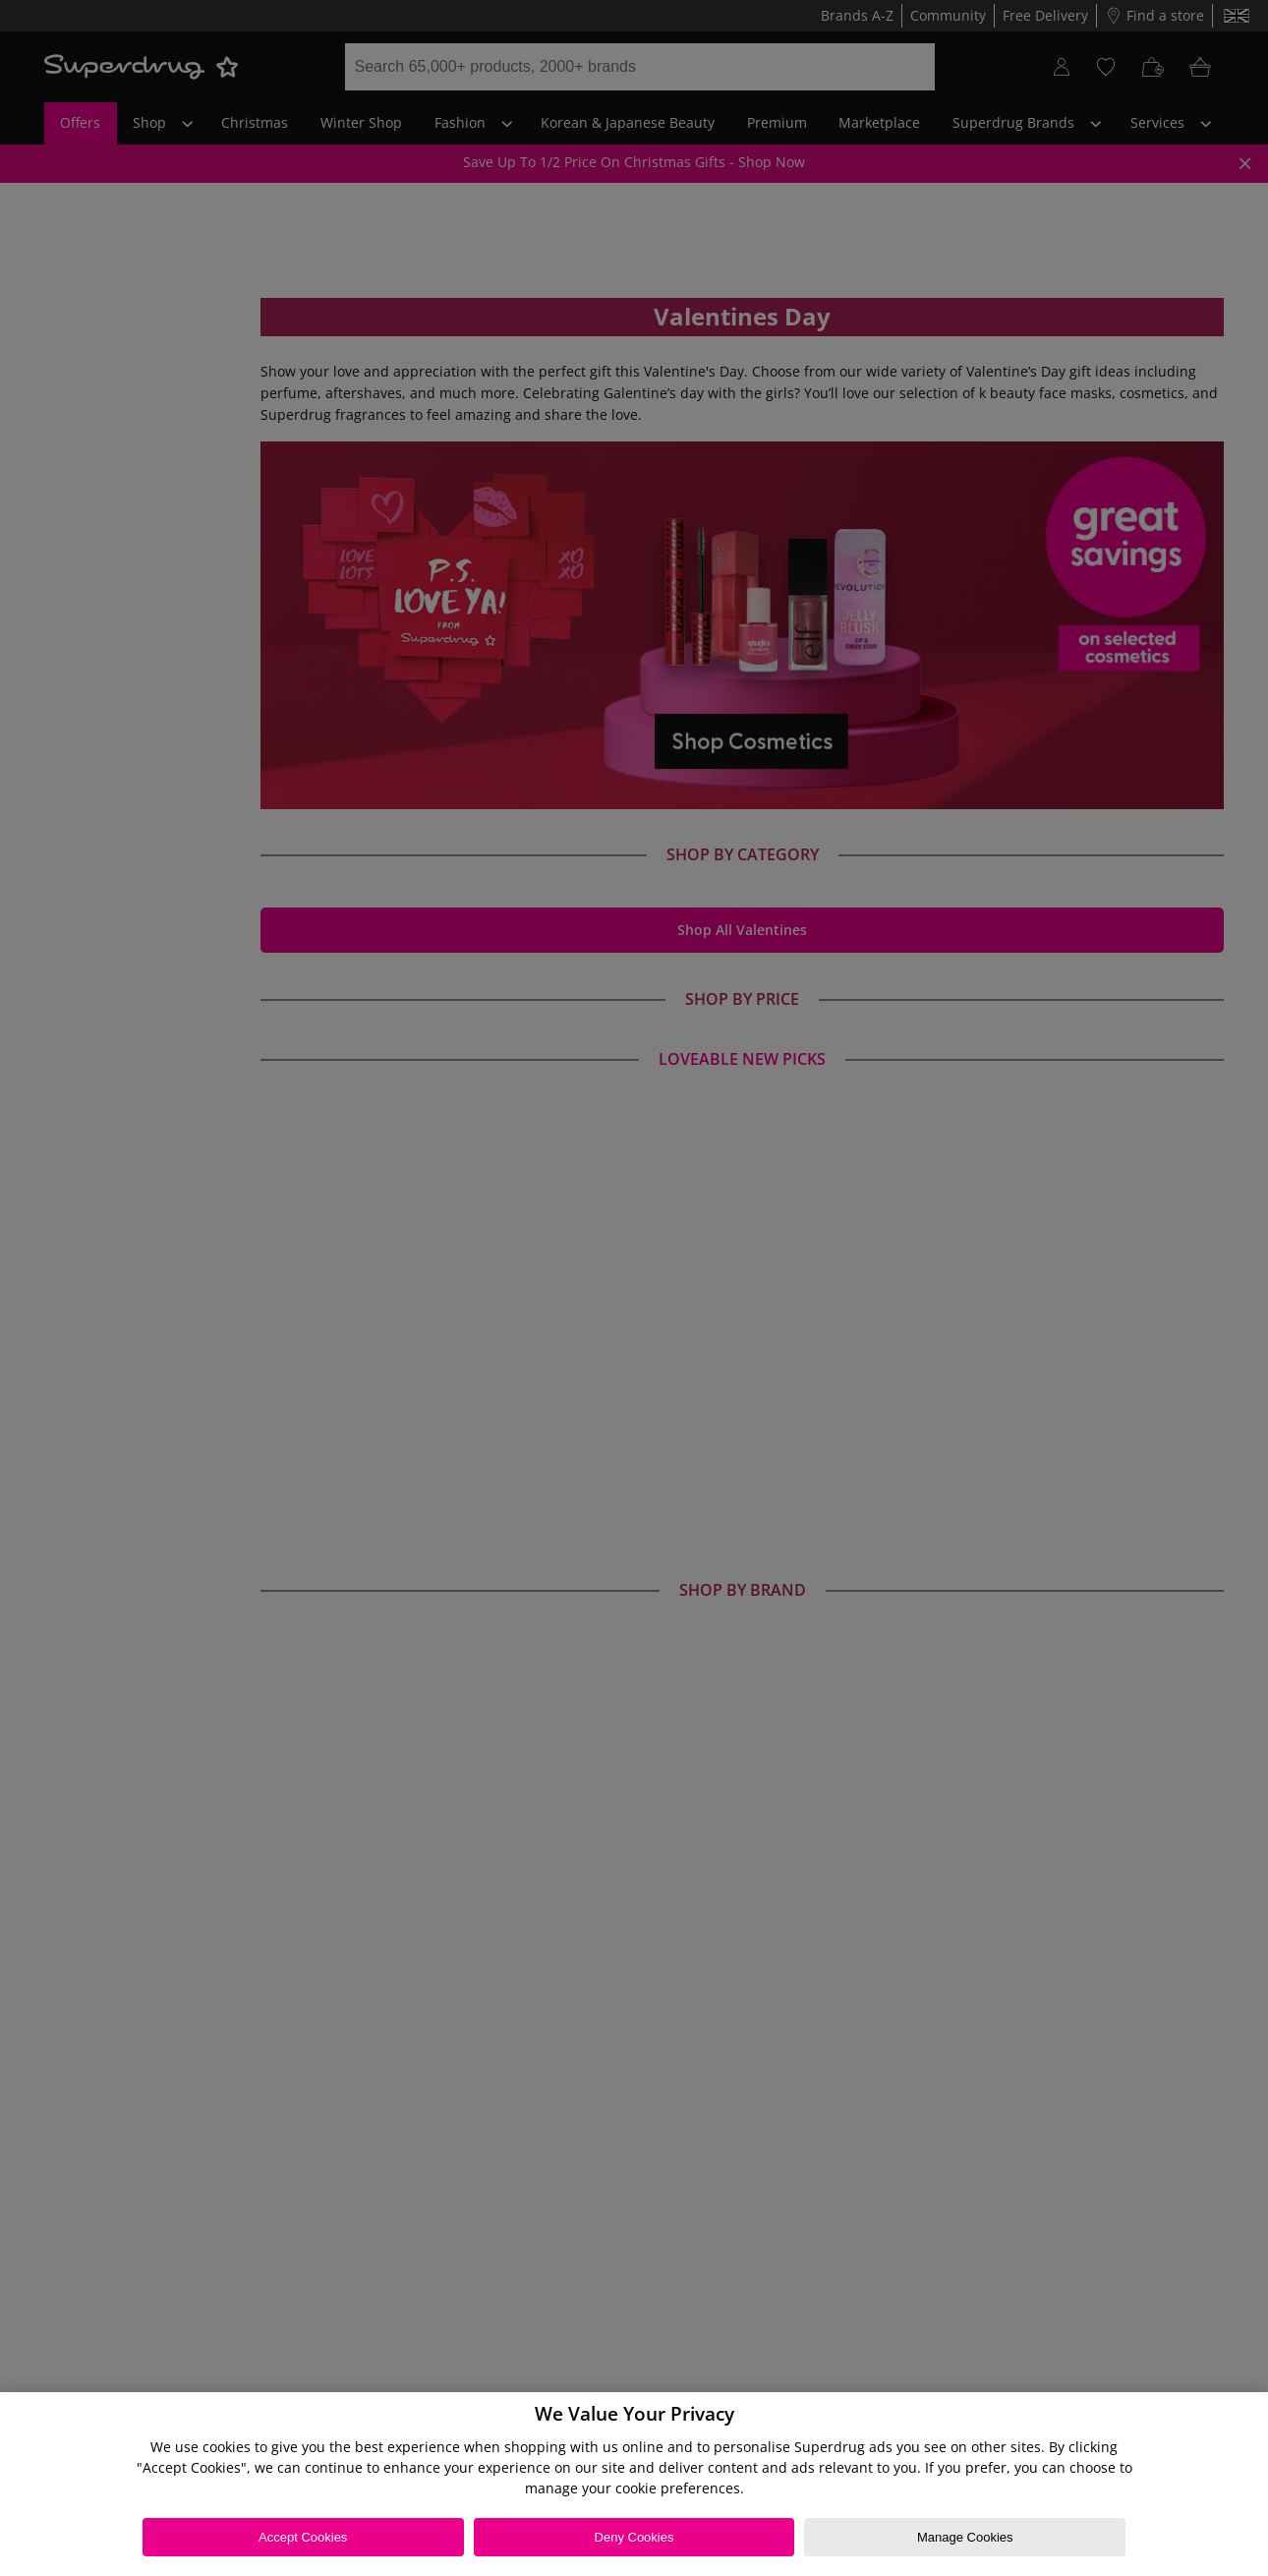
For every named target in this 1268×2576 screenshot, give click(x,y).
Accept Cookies (303, 2537)
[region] (634, 2484)
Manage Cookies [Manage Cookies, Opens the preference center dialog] (965, 2537)
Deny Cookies (634, 2537)
